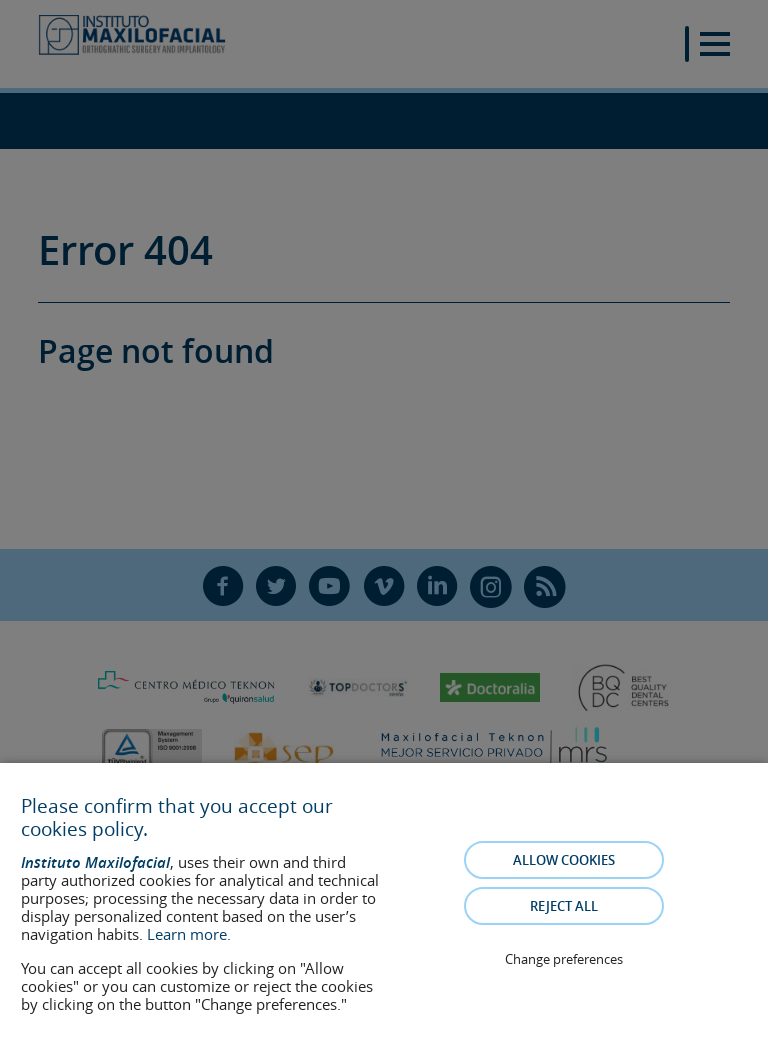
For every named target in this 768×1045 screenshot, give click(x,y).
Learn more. (189, 934)
